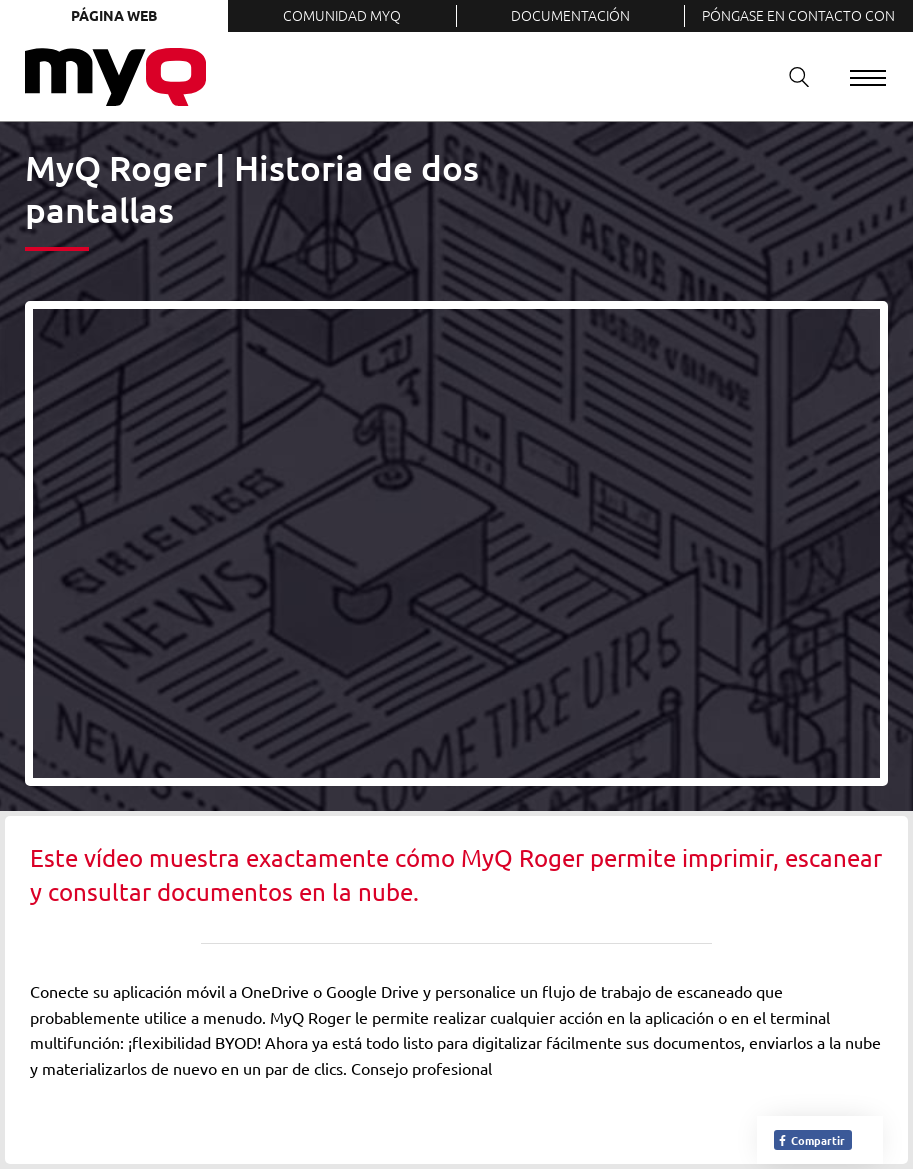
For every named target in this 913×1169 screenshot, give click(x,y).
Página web (114, 15)
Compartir (811, 1140)
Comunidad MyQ (342, 15)
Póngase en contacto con (798, 15)
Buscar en (792, 76)
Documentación (570, 15)
